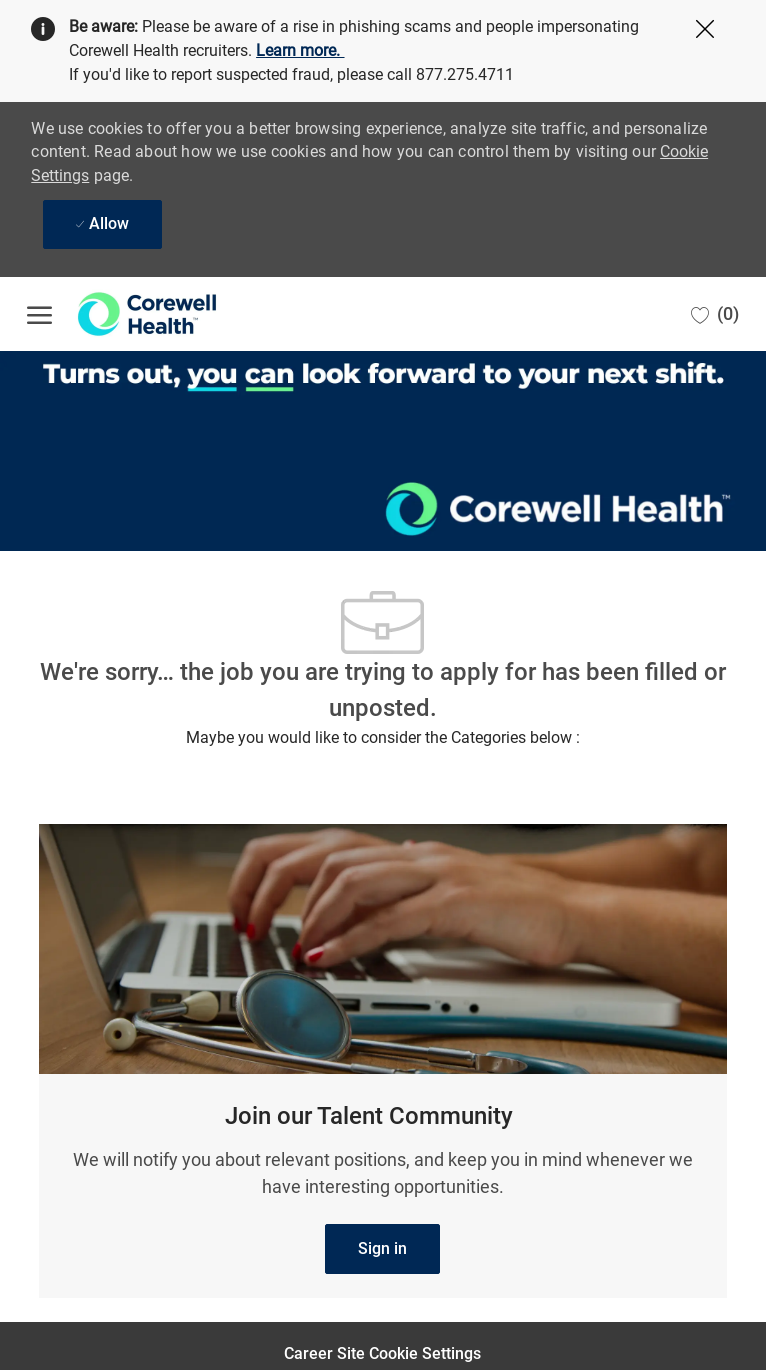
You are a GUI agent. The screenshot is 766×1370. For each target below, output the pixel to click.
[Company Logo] (127, 314)
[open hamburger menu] (39, 314)
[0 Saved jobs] (715, 314)
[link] (382, 1249)
